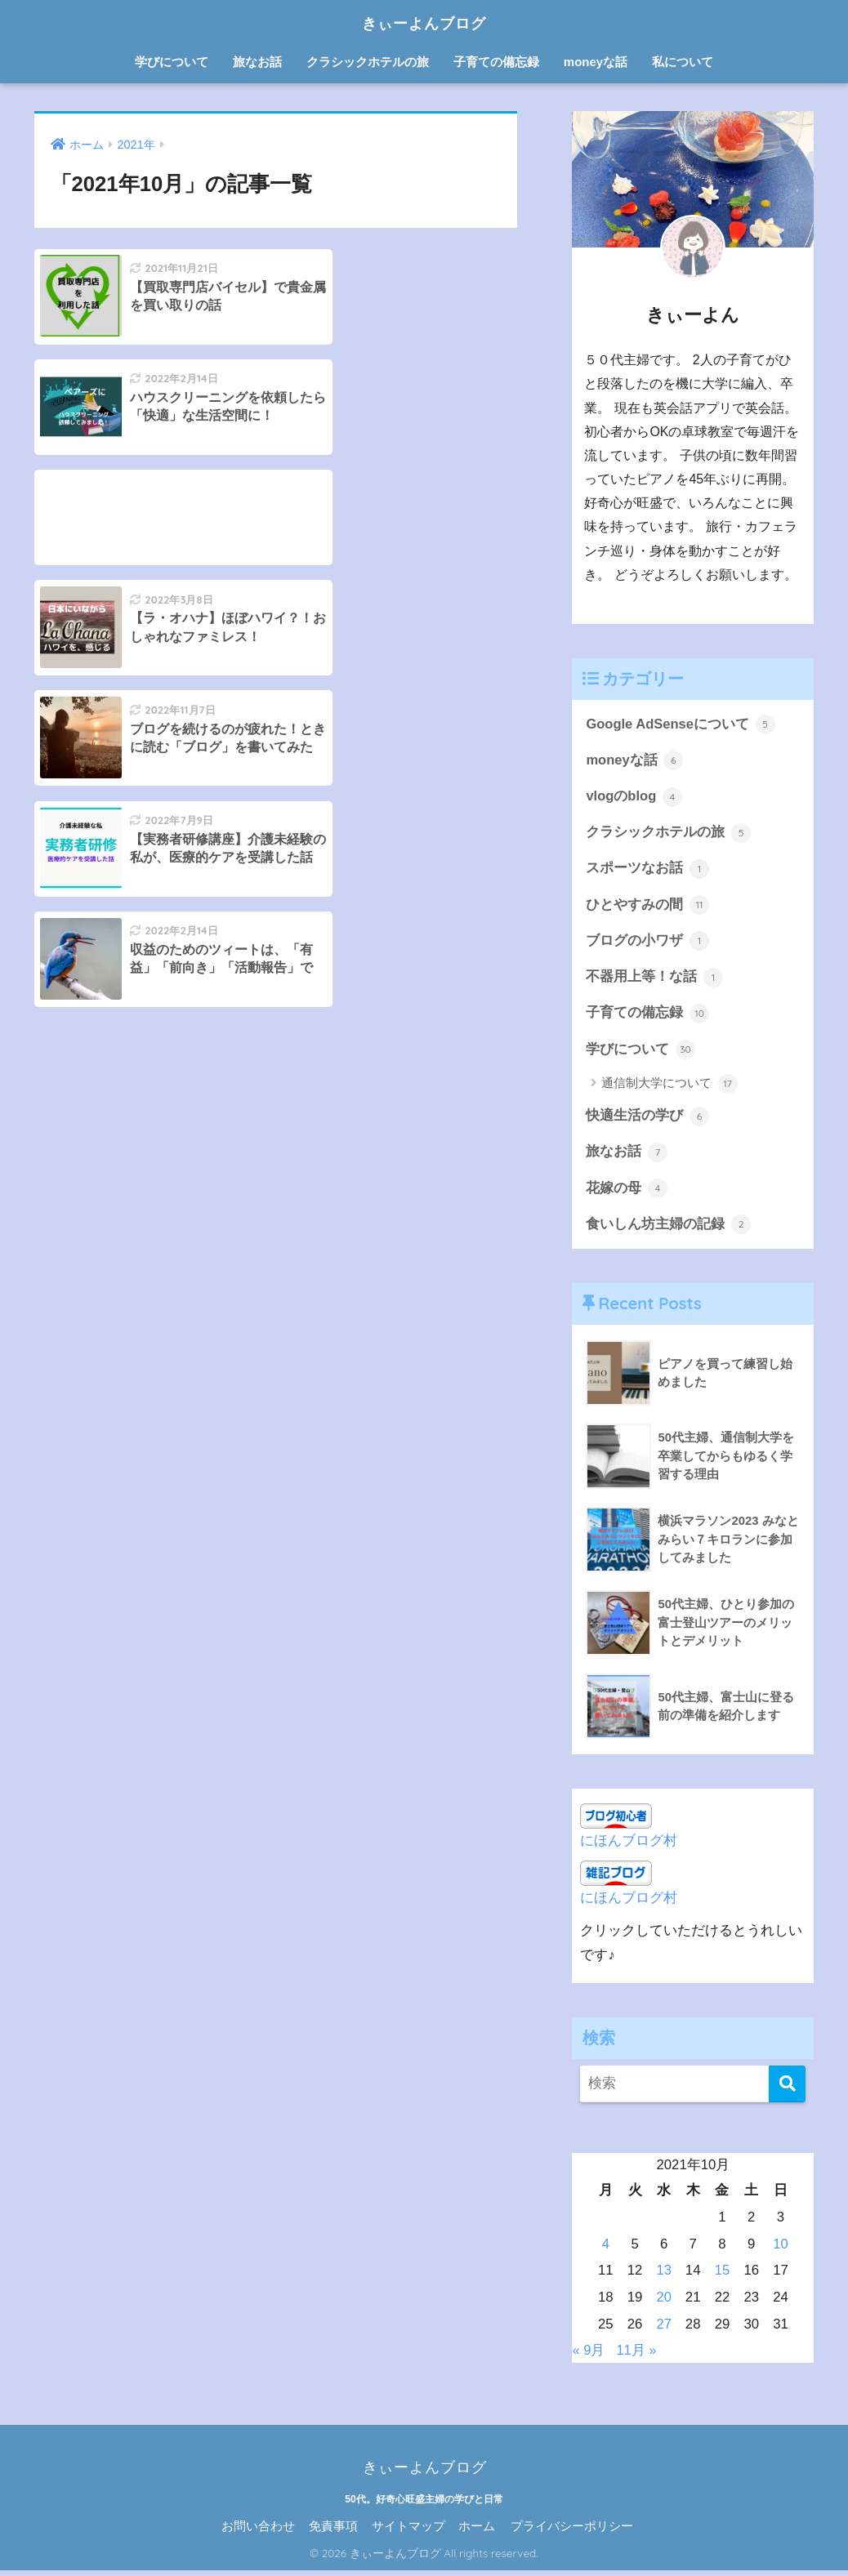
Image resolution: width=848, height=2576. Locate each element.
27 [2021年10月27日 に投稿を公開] (664, 2330)
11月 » (637, 2355)
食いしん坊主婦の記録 (668, 1230)
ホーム (476, 2531)
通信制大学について (669, 1088)
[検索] (787, 2089)
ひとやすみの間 (647, 907)
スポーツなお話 (647, 870)
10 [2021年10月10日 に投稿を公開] (780, 2249)
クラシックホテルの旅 (367, 62)
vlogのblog (634, 798)
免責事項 (333, 2531)
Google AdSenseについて (681, 724)
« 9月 (588, 2355)
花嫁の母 (626, 1193)
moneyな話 (595, 62)
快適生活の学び (647, 1120)
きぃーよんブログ (423, 21)
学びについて (171, 62)
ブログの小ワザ (647, 943)
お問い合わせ (258, 2531)
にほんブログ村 (628, 1846)
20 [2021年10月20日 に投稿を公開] (664, 2303)
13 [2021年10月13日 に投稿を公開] (664, 2276)
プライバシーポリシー (572, 2531)
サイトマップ (408, 2531)
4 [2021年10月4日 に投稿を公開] (605, 2249)
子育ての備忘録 (496, 62)
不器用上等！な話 (654, 980)
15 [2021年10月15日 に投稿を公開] (722, 2276)
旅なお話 (257, 62)
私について (682, 62)
